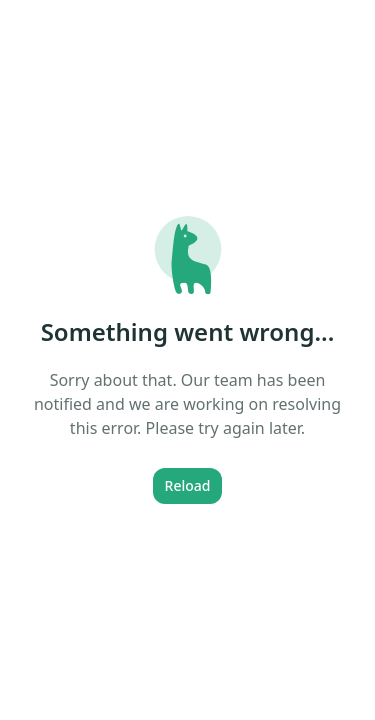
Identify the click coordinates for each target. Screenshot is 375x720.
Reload (188, 485)
